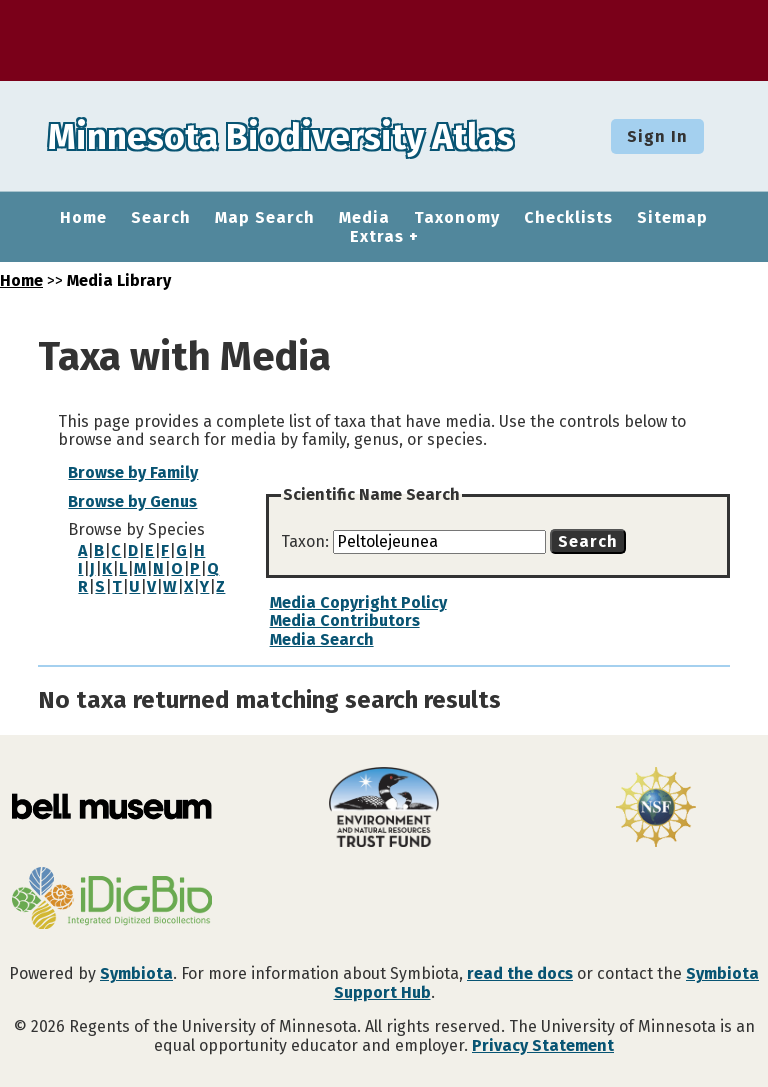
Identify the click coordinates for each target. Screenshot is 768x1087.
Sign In (657, 136)
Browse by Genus (132, 501)
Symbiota (136, 973)
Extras (377, 237)
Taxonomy (457, 218)
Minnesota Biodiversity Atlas (311, 136)
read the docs (520, 973)
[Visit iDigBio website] (112, 900)
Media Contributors (345, 620)
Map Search (265, 218)
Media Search (322, 639)
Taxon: (307, 541)
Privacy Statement (543, 1045)
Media (364, 218)
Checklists (568, 218)
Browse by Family (133, 472)
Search (161, 218)
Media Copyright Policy (358, 602)
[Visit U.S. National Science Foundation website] (656, 809)
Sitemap (672, 218)
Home (83, 218)
